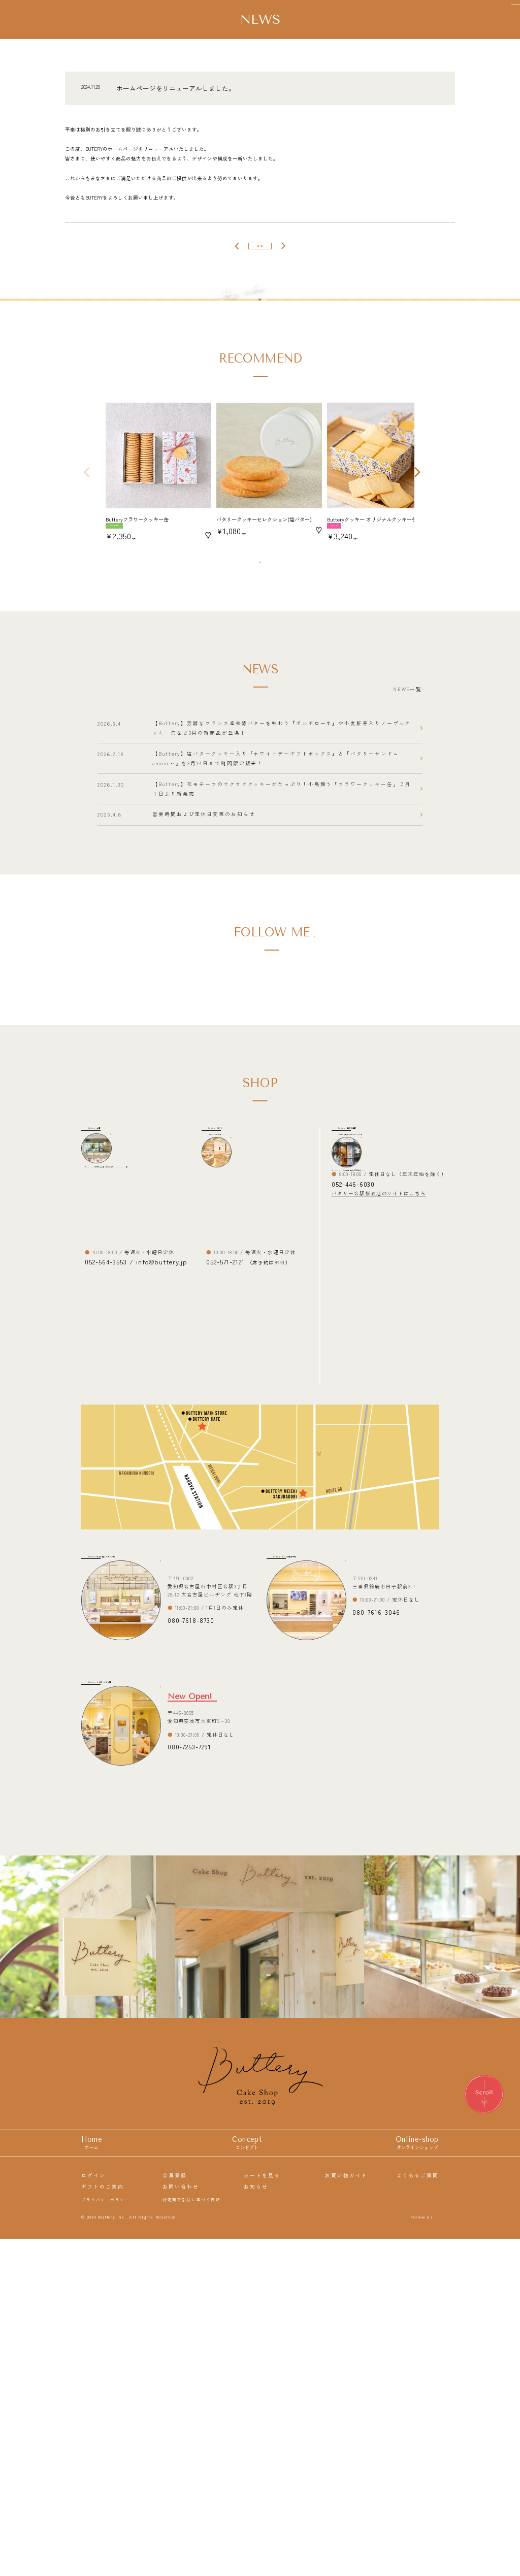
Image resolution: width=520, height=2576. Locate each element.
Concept (247, 2478)
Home (92, 2478)
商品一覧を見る (256, 713)
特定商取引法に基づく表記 (191, 2534)
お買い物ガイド (346, 2510)
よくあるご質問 (418, 2510)
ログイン (93, 2510)
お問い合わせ (180, 2521)
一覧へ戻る (260, 252)
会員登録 (174, 2510)
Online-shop (417, 2478)
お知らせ (256, 2521)
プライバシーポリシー (105, 2534)
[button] (86, 614)
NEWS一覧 (383, 851)
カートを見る (262, 2510)
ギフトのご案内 (102, 2521)
